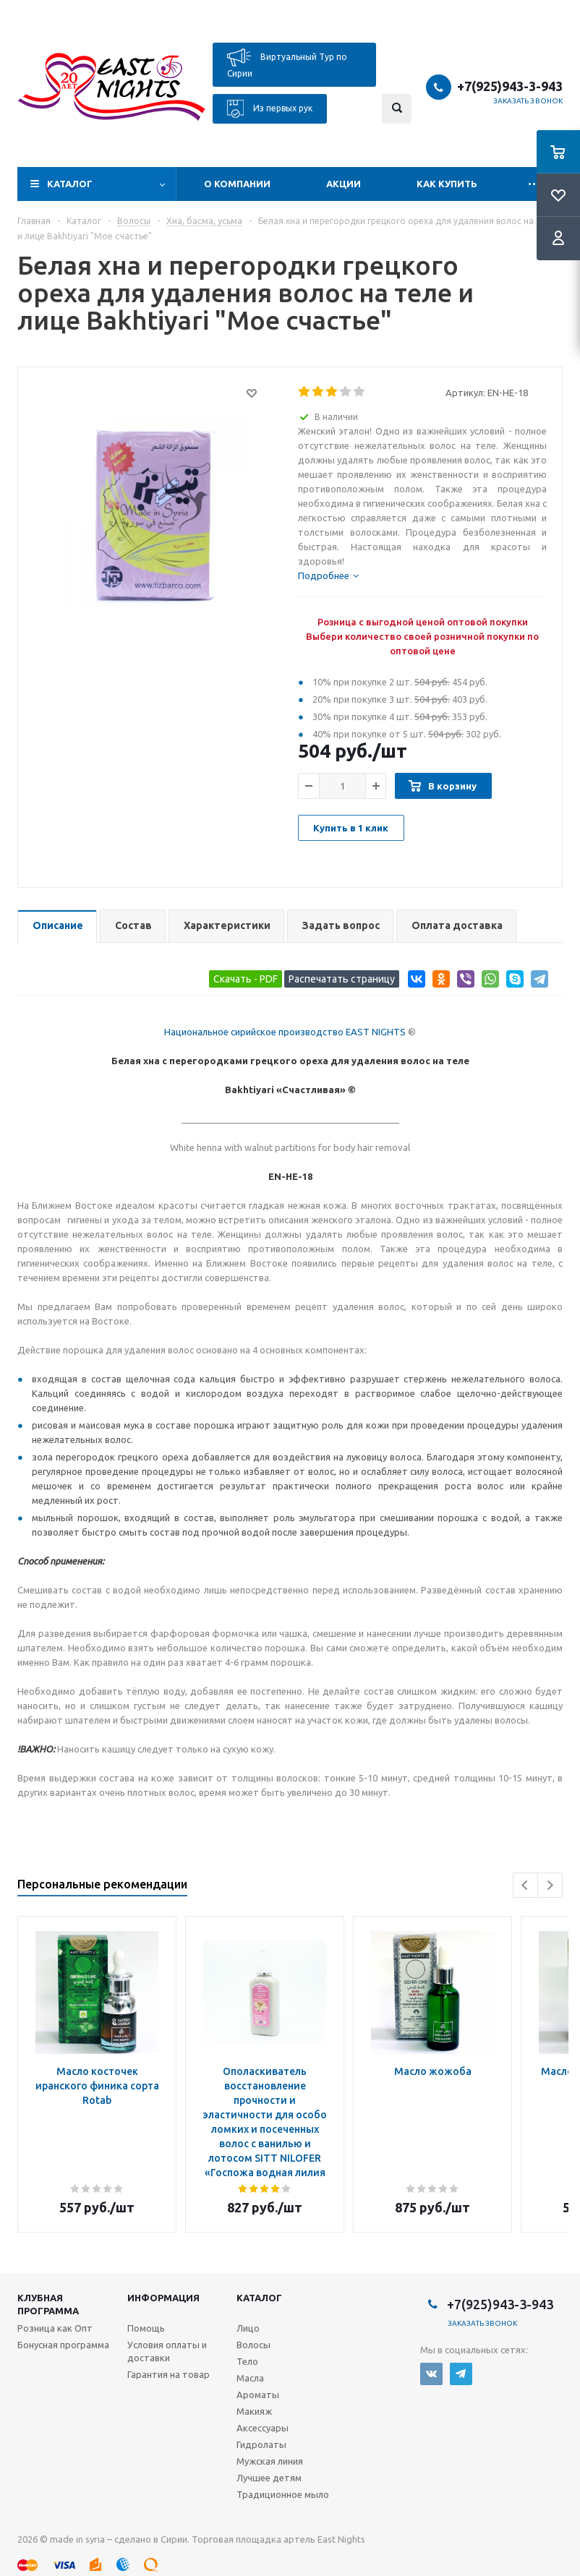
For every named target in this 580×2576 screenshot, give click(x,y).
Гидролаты (261, 2444)
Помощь (146, 2328)
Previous (525, 1885)
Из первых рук (269, 109)
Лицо (248, 2328)
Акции (343, 184)
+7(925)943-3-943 (510, 86)
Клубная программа (48, 2304)
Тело (247, 2361)
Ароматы (257, 2394)
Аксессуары (262, 2428)
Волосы (253, 2345)
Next (550, 1885)
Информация (163, 2298)
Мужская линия (269, 2461)
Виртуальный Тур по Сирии (287, 63)
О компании (237, 184)
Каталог (70, 184)
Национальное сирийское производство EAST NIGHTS (285, 1032)
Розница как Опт (55, 2328)
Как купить (447, 184)
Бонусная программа (63, 2345)
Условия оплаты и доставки (167, 2351)
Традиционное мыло (282, 2494)
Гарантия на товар (168, 2374)
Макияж (254, 2411)
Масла (250, 2378)
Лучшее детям (269, 2478)
